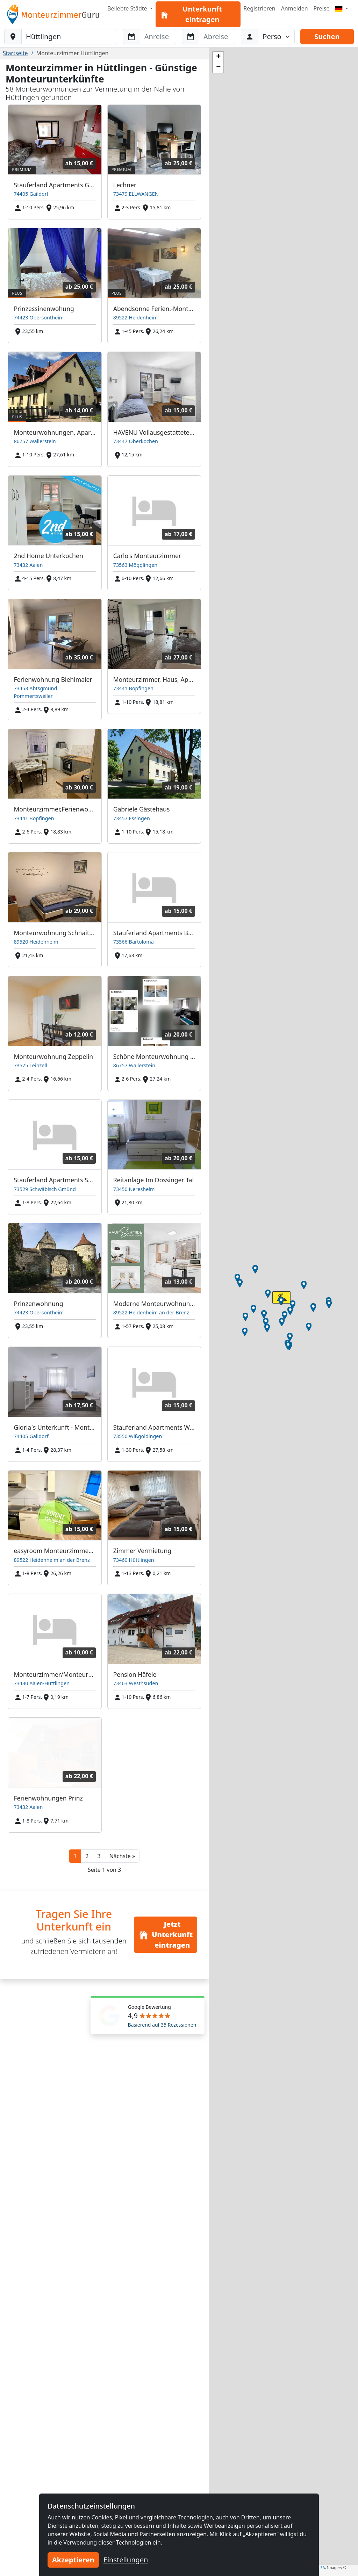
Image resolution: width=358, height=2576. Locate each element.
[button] (122, 1856)
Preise (322, 8)
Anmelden (294, 8)
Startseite (15, 53)
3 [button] (99, 1856)
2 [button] (86, 1856)
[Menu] (341, 8)
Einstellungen (125, 2559)
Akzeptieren (73, 2559)
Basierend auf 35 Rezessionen (162, 2024)
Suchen (326, 36)
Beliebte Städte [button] (128, 8)
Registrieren (259, 8)
